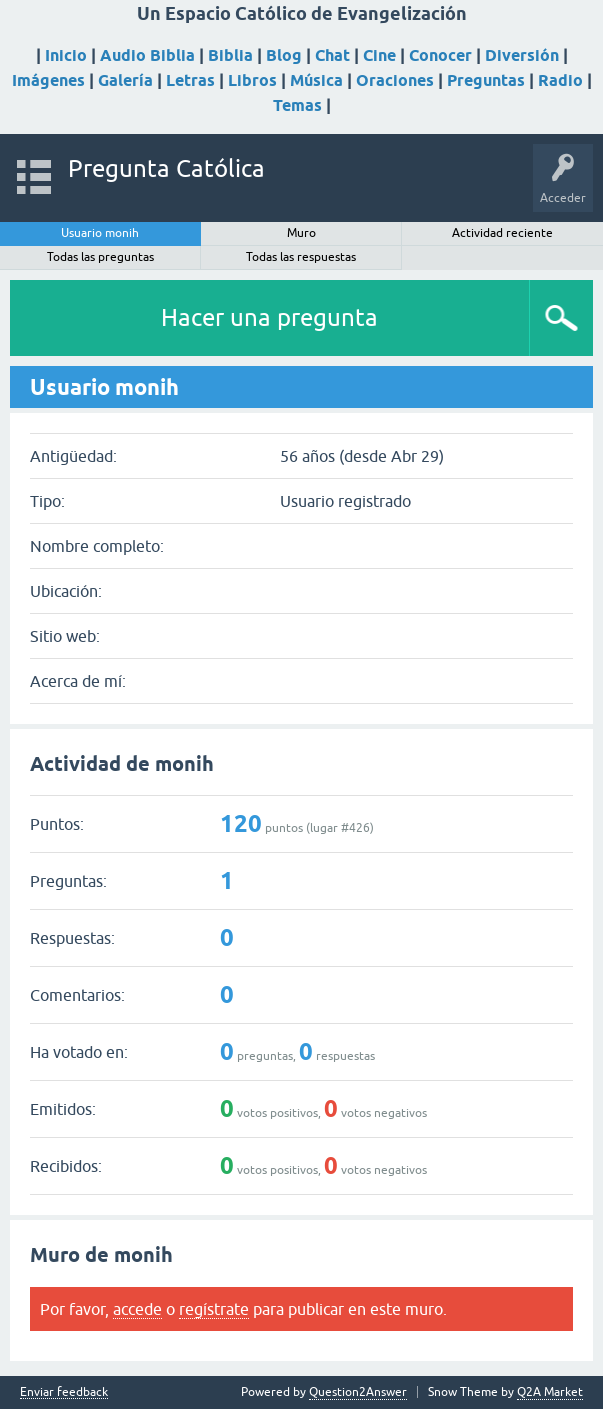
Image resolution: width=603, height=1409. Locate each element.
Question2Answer (358, 1392)
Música (316, 80)
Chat (332, 55)
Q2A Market (550, 1392)
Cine (379, 55)
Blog (284, 55)
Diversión (522, 55)
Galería (125, 80)
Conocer (440, 55)
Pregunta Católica (166, 168)
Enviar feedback (64, 1392)
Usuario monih (100, 233)
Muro (301, 233)
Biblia (230, 55)
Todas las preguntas (100, 257)
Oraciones (395, 80)
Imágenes (48, 80)
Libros (252, 80)
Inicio (66, 55)
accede (137, 1309)
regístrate (214, 1309)
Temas (297, 105)
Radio (560, 80)
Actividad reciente (502, 233)
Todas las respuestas (301, 257)
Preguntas (486, 80)
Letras (190, 80)
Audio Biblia (147, 55)
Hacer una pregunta (269, 317)
